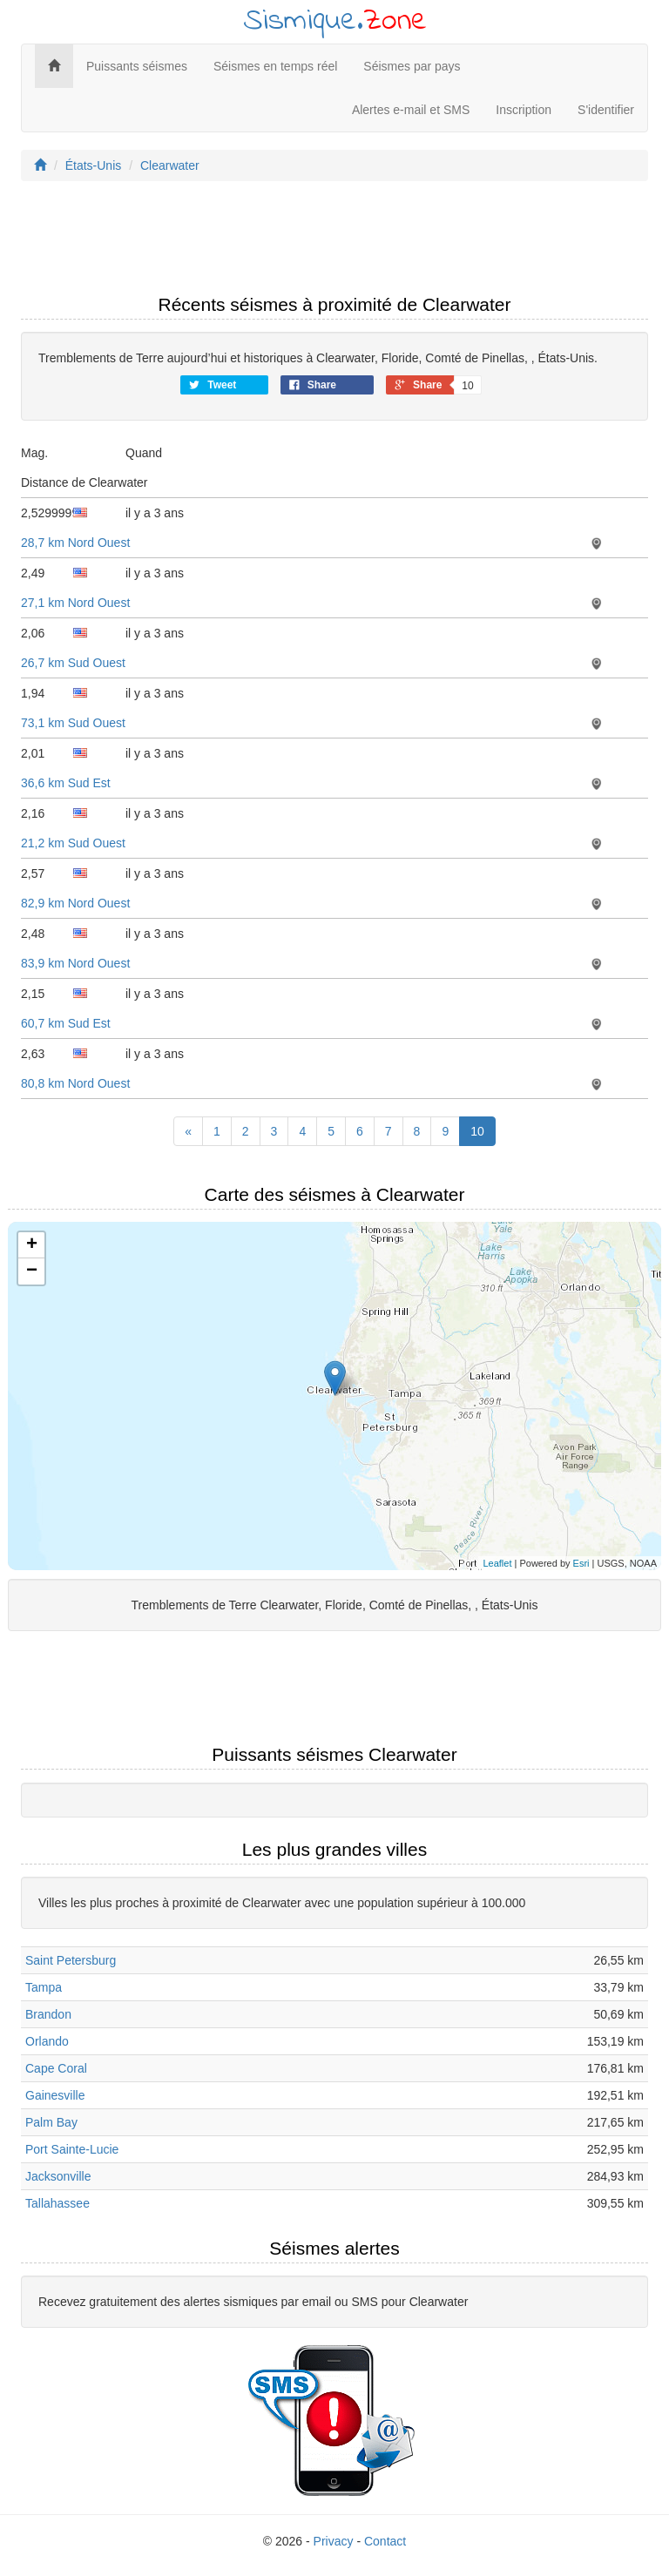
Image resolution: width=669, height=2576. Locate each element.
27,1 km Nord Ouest (75, 603)
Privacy (334, 2541)
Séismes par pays (411, 66)
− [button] (31, 1271)
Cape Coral (56, 2068)
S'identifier (606, 110)
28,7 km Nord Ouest (75, 543)
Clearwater (169, 165)
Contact (385, 2541)
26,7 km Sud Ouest (73, 663)
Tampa (43, 1987)
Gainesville (54, 2095)
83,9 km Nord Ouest (75, 963)
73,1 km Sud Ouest (73, 723)
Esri (581, 1563)
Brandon (48, 2014)
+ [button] (31, 1245)
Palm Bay (51, 2122)
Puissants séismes (136, 66)
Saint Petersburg (70, 1960)
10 (477, 1131)
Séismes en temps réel (275, 66)
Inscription (523, 110)
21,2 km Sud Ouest (73, 843)
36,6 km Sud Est (66, 783)
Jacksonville (58, 2176)
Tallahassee (57, 2203)
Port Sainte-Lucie (71, 2149)
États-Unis (93, 165)
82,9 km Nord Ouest (75, 903)
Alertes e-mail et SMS (411, 110)
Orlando (47, 2041)
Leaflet (497, 1563)
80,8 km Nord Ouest (75, 1083)
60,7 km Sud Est (66, 1023)
